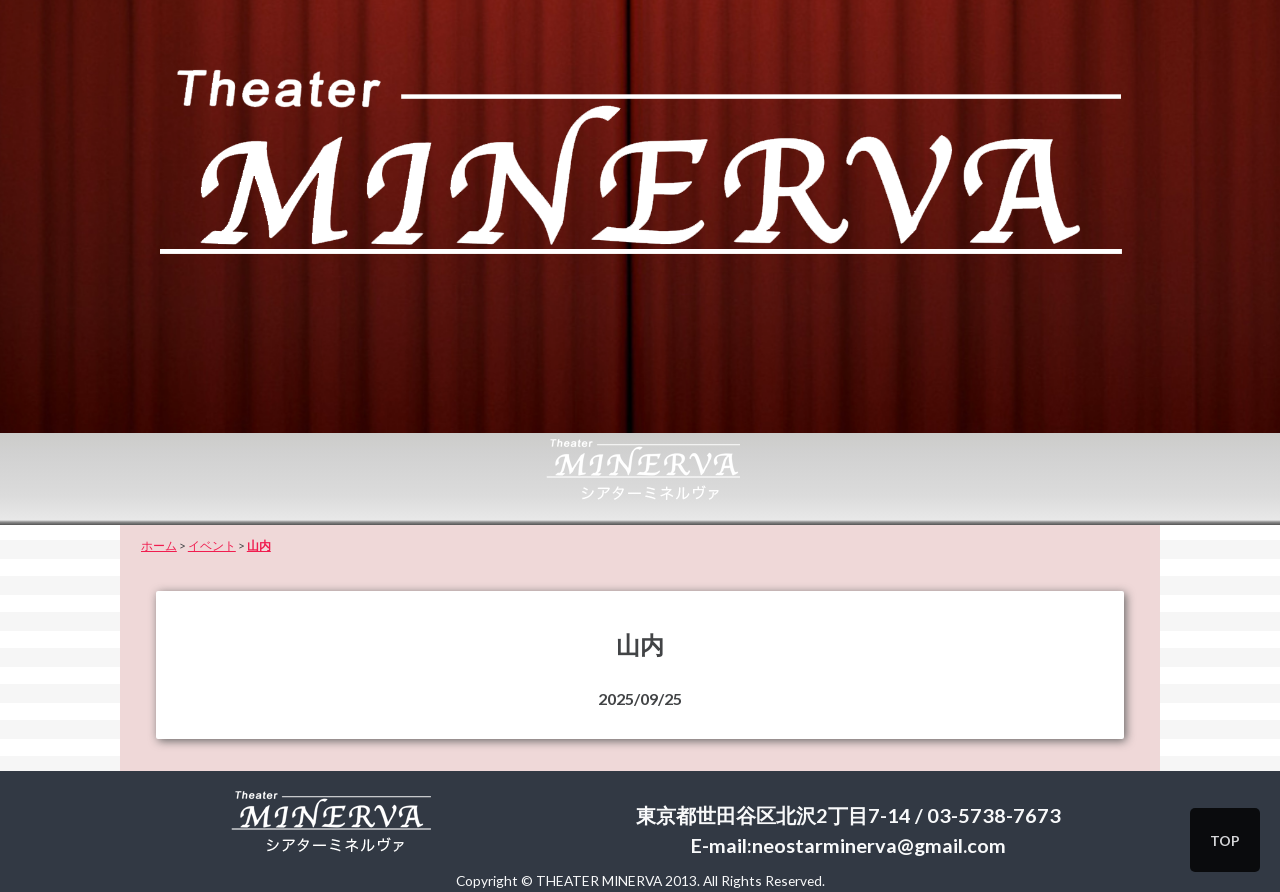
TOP (1225, 840)
